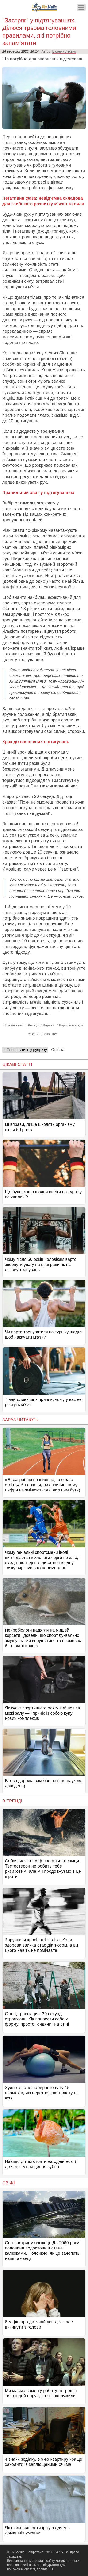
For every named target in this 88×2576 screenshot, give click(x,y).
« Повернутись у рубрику (25, 1050)
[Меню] (81, 7)
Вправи (48, 1025)
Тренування (14, 1025)
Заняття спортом (44, 1034)
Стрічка (57, 1050)
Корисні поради (71, 1025)
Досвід (33, 1025)
